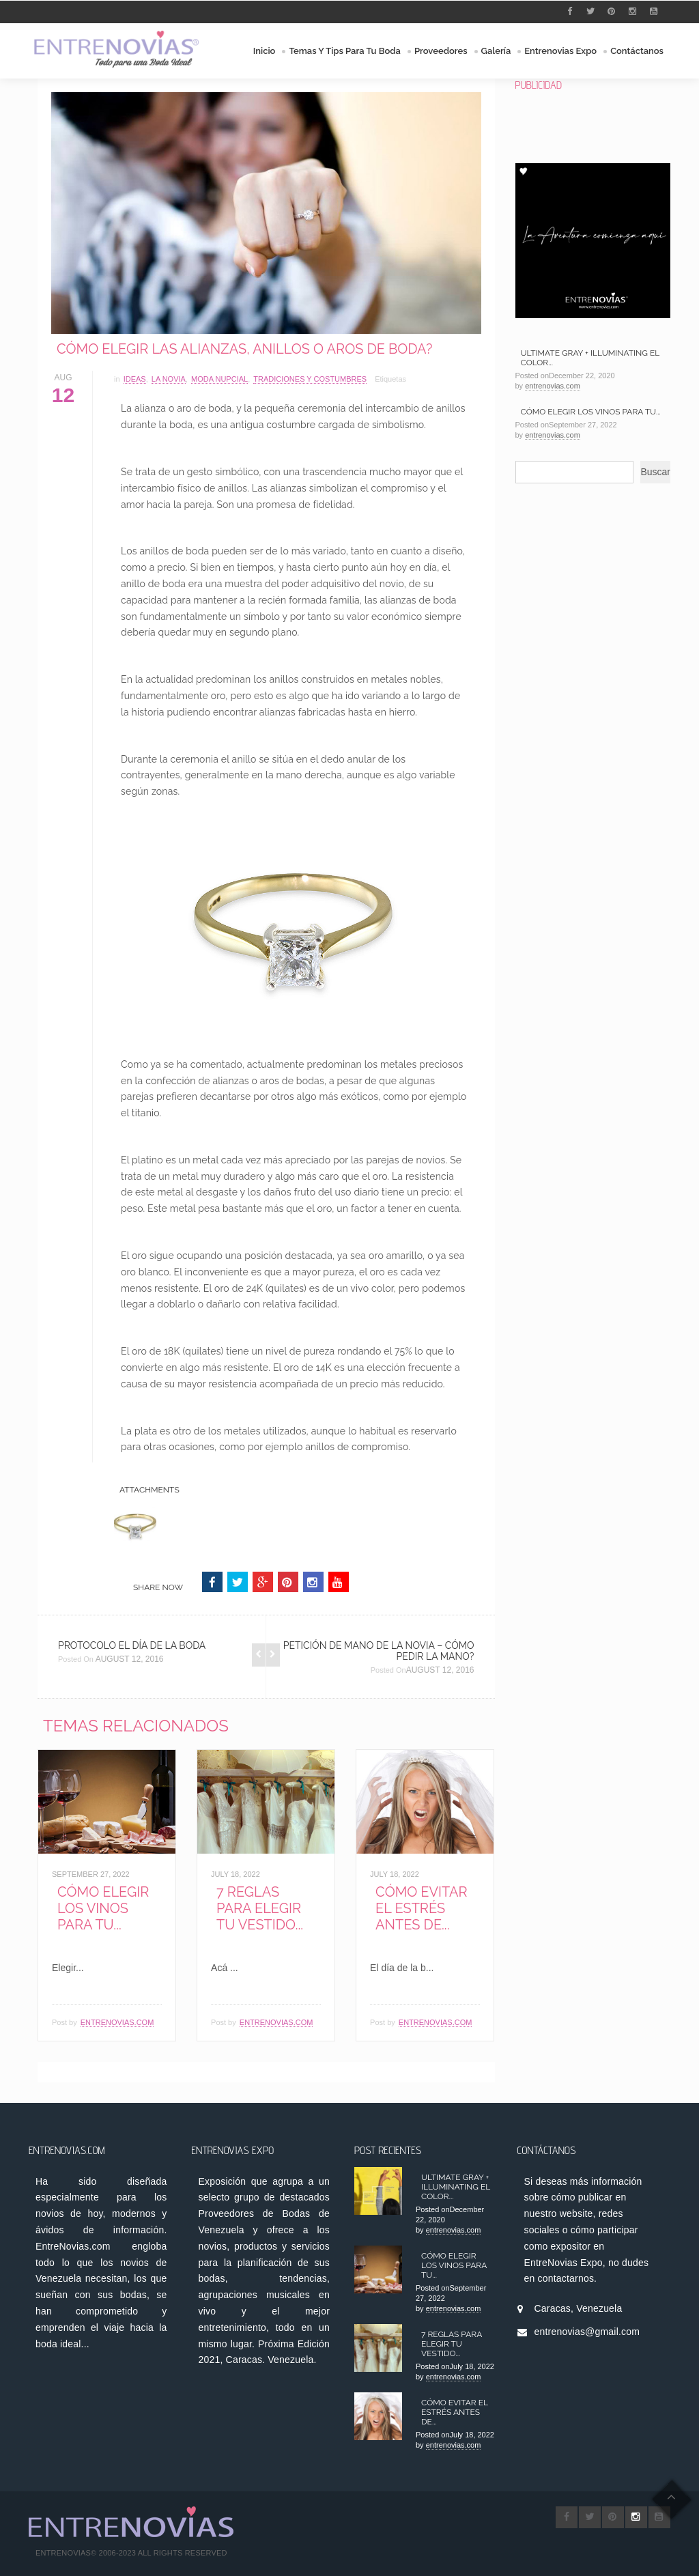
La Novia (169, 379)
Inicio (264, 51)
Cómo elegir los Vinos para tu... (103, 1908)
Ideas (135, 379)
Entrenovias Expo (560, 51)
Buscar (655, 471)
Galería (496, 51)
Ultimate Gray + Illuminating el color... (455, 2186)
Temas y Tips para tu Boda (345, 51)
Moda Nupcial (219, 379)
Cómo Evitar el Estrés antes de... (421, 1908)
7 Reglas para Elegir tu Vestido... (259, 1908)
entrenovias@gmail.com (587, 2331)
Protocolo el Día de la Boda (131, 1645)
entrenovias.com (117, 2022)
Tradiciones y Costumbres (310, 379)
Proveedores (441, 51)
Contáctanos (637, 51)
